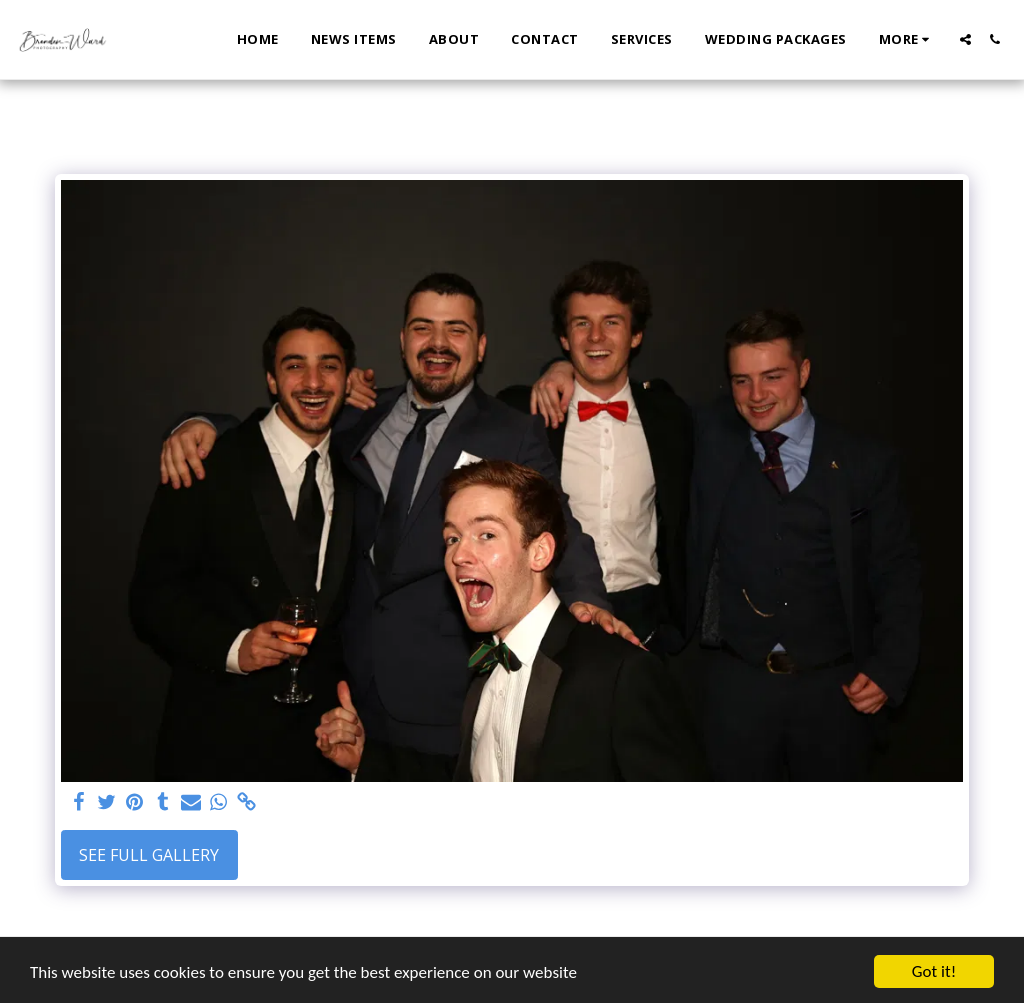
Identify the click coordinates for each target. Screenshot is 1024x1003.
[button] (965, 39)
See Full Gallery (149, 855)
